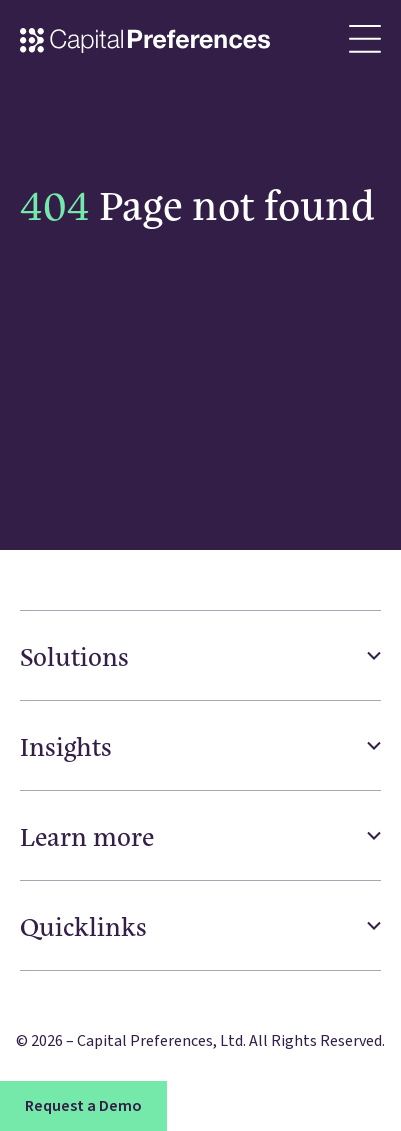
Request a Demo (83, 1106)
